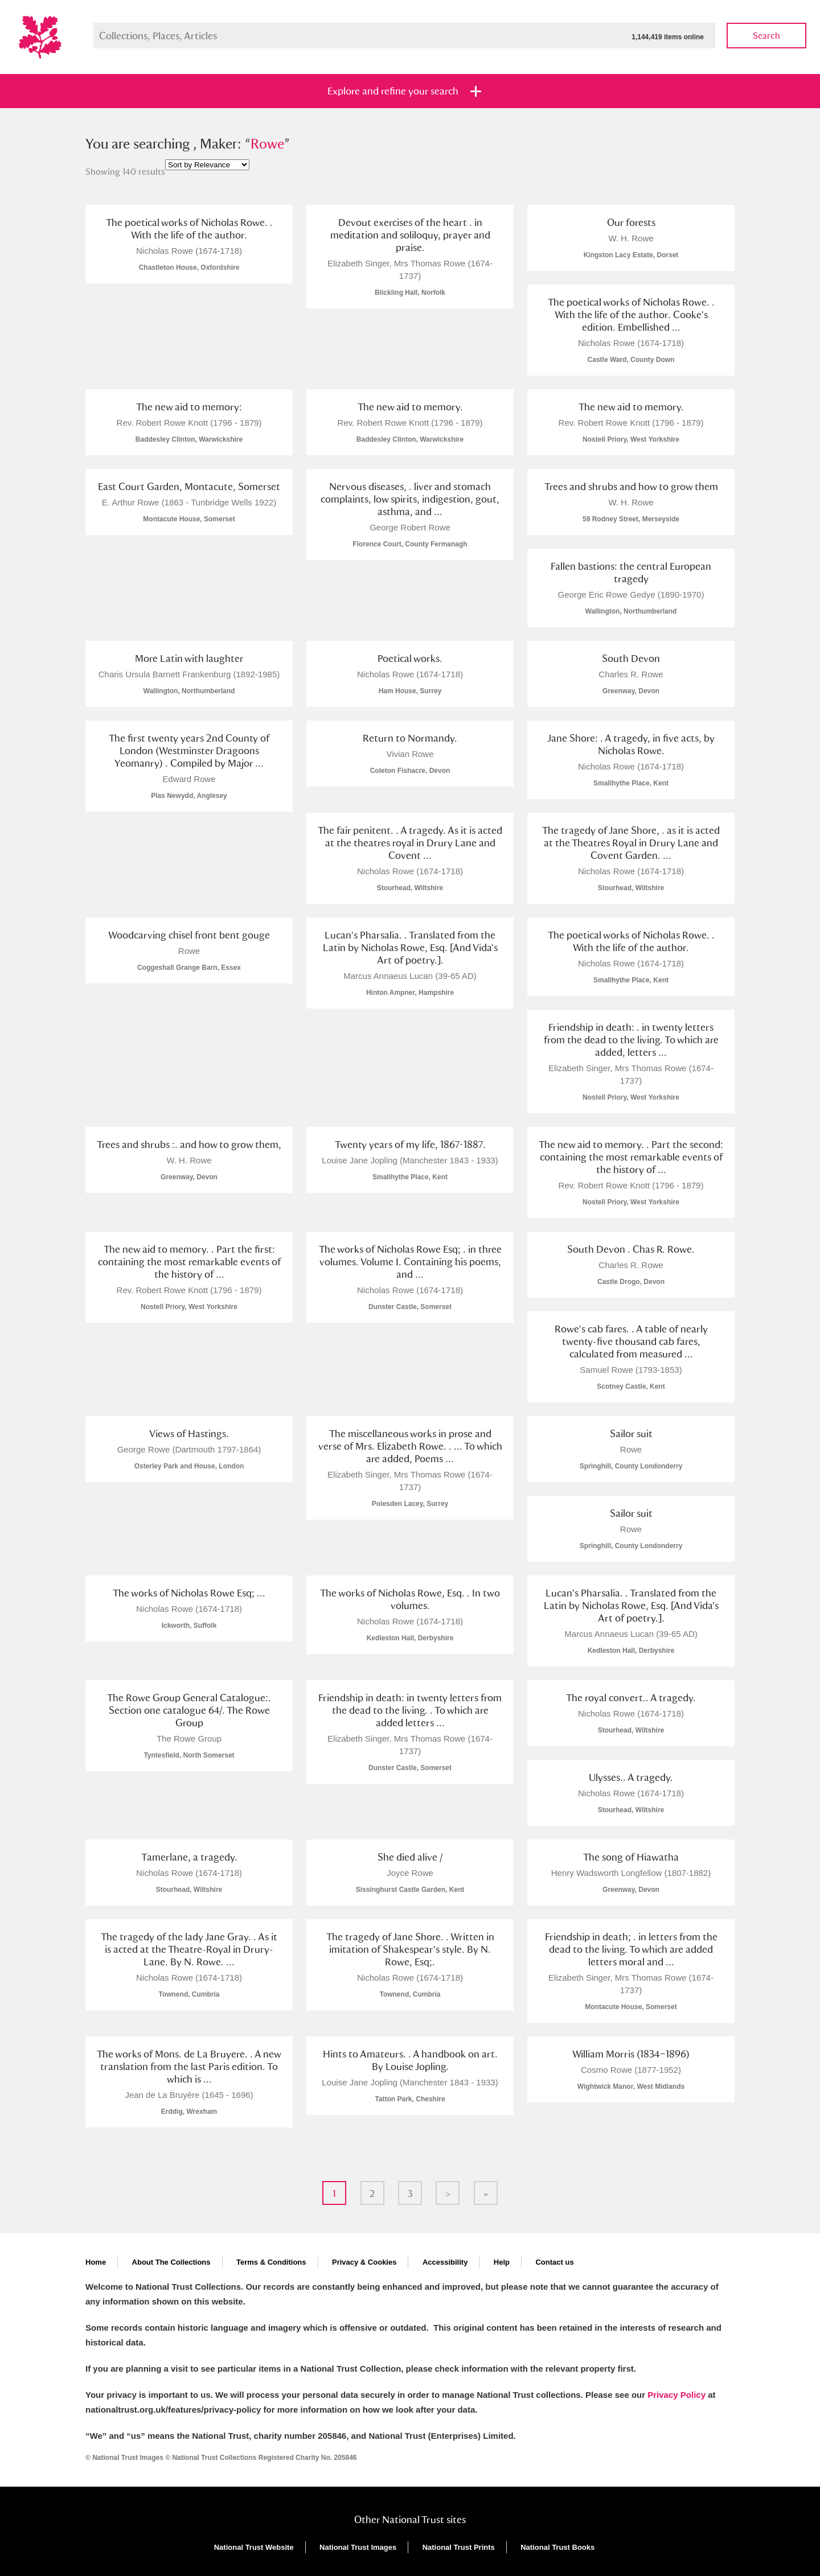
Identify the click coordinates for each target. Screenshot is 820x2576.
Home (95, 2262)
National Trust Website (254, 2547)
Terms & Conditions (271, 2262)
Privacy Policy (676, 2395)
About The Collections (171, 2262)
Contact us (554, 2262)
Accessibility (445, 2262)
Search (766, 35)
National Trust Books (557, 2547)
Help (502, 2262)
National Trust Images (357, 2547)
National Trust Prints (459, 2547)
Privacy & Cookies (364, 2262)
